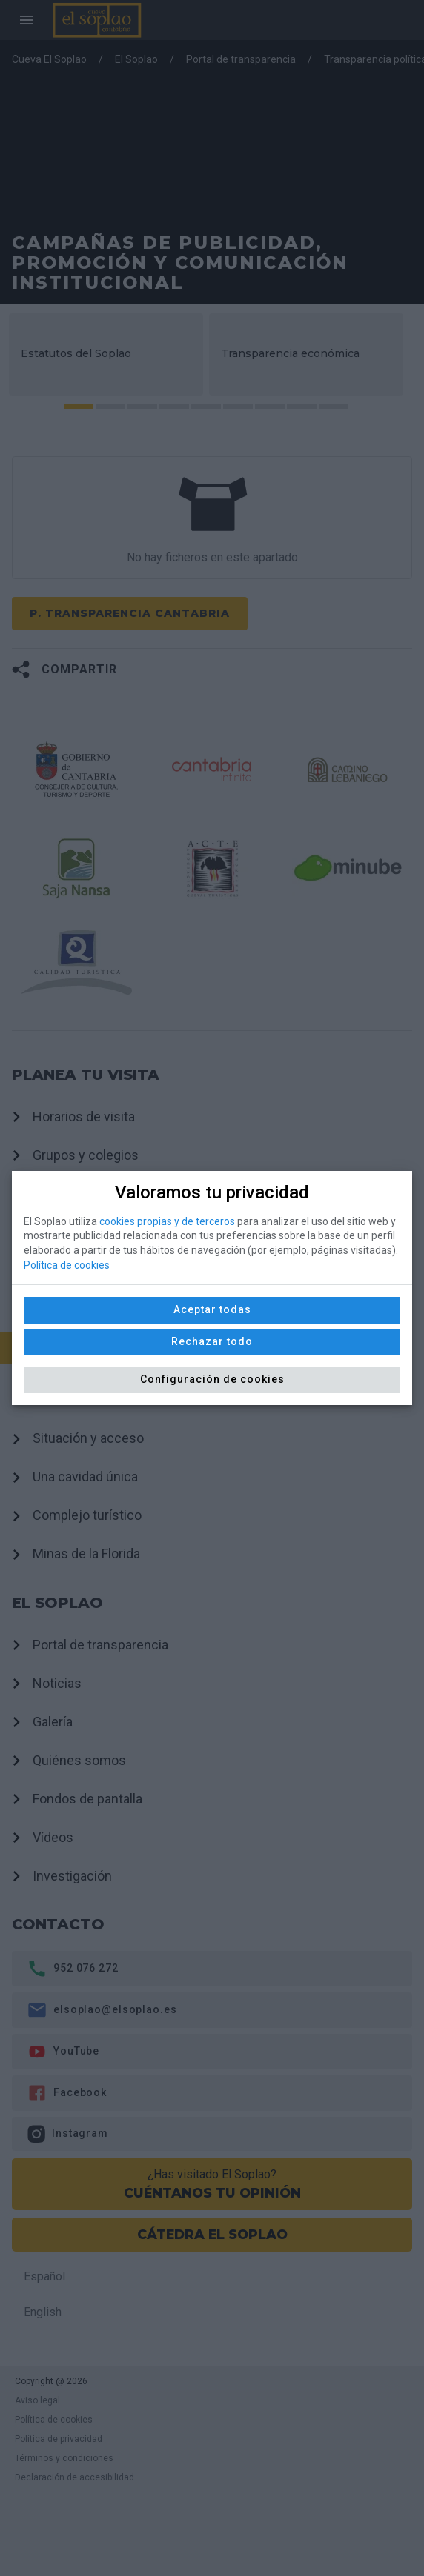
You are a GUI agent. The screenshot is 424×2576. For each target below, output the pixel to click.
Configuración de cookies (212, 1379)
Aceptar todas (212, 1309)
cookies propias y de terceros (167, 1221)
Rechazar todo (212, 1341)
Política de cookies (67, 1265)
